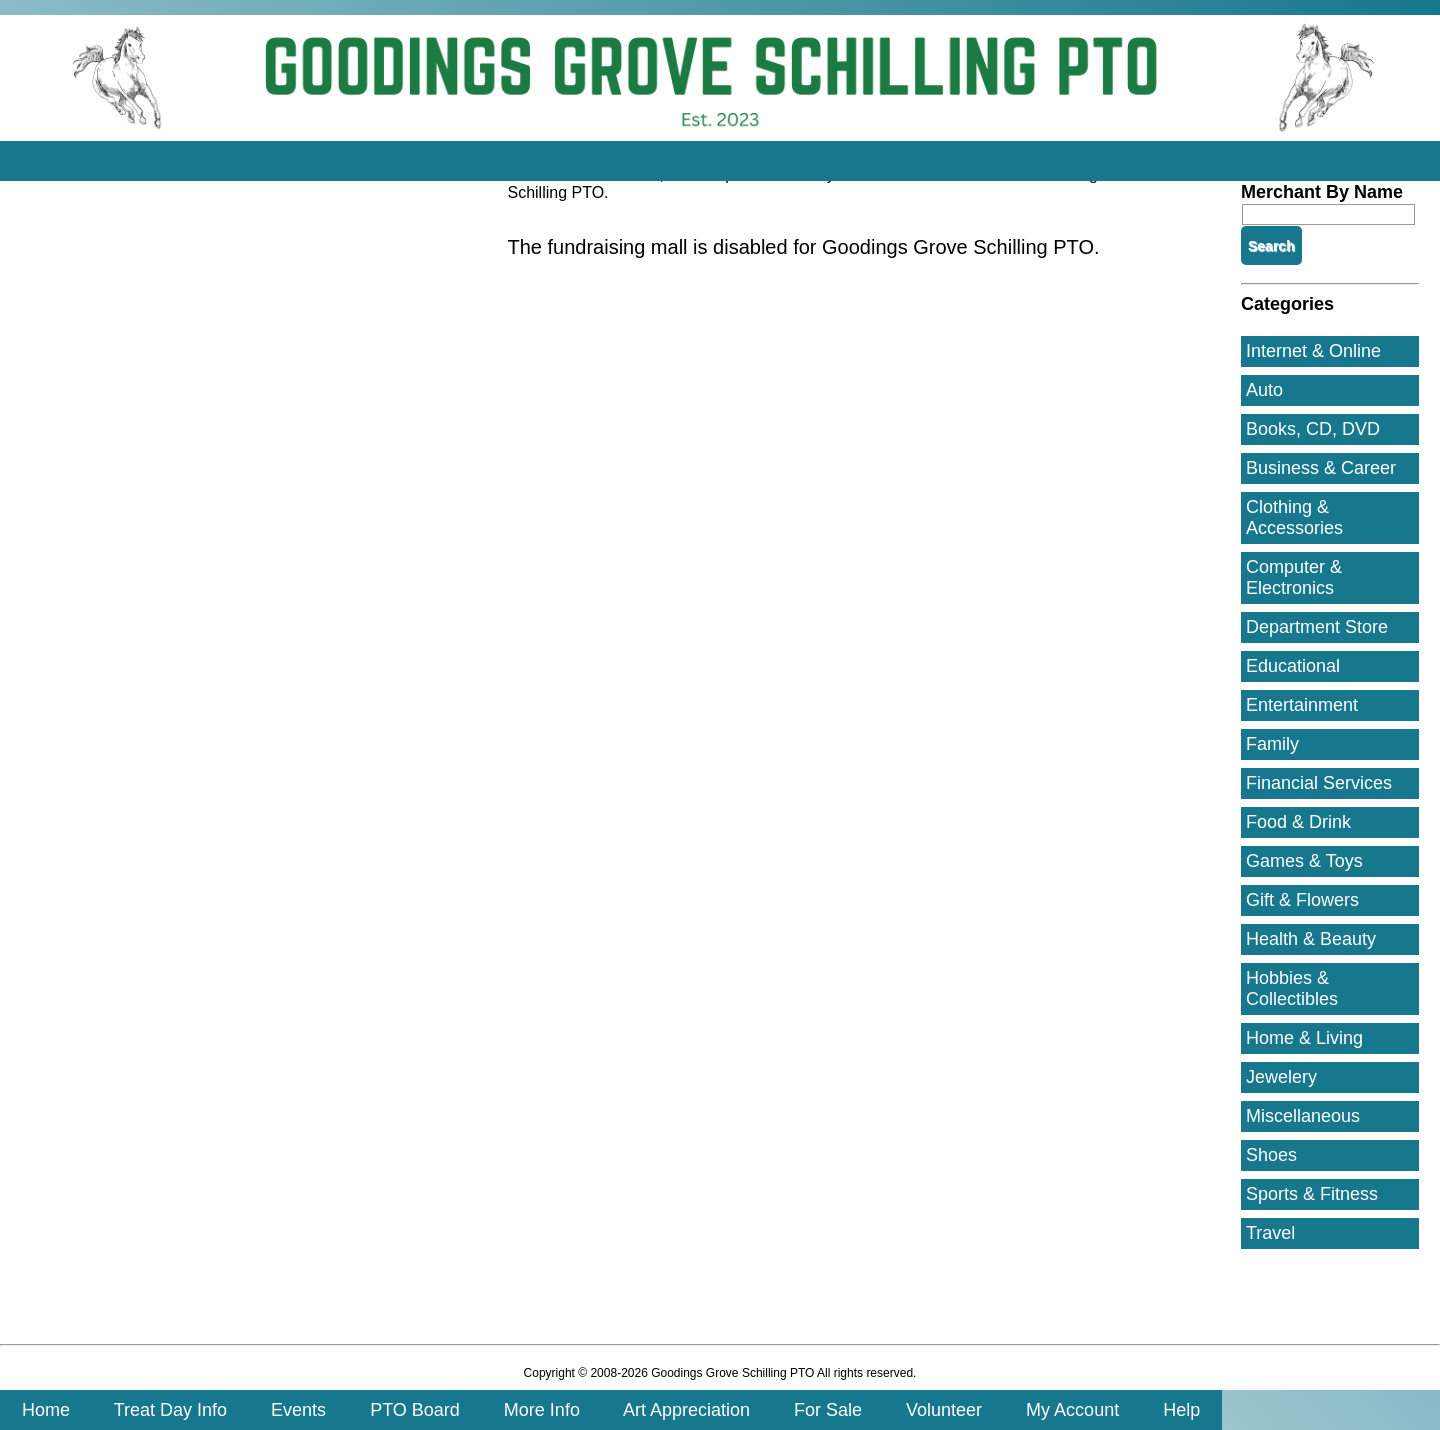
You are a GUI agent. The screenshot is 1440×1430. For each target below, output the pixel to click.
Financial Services (1319, 783)
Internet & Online (1313, 351)
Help (1181, 1410)
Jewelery (1281, 1077)
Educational (1293, 666)
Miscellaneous (1303, 1116)
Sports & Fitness (1312, 1194)
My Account (1072, 1410)
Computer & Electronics (1294, 577)
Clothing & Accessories (1294, 517)
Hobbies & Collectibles (1292, 988)
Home (46, 1410)
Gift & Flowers (1302, 900)
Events (298, 1410)
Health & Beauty (1311, 939)
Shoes (1271, 1155)
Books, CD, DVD (1313, 429)
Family (1272, 744)
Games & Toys (1304, 861)
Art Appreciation (687, 1410)
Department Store (1317, 627)
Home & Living (1304, 1038)
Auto (1264, 390)
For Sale (828, 1410)
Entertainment (1302, 705)
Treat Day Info (170, 1410)
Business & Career (1321, 468)
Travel (1270, 1233)
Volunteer (944, 1410)
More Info (542, 1410)
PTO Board (415, 1410)
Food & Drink (1298, 822)
